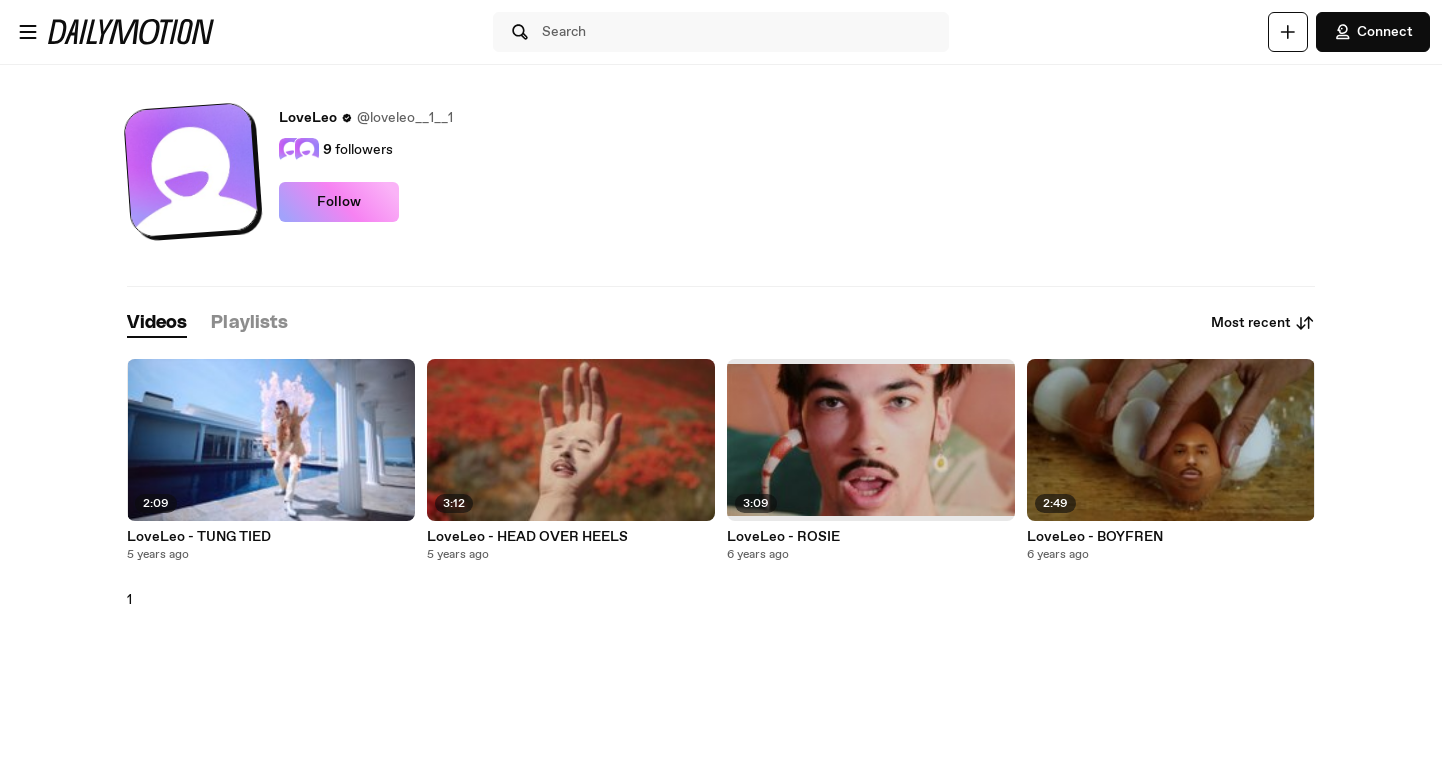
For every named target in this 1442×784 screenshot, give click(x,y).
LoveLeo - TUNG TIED (199, 537)
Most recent (1263, 323)
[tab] (157, 323)
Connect (1373, 32)
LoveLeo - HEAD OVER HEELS (527, 537)
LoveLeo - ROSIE (783, 537)
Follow (339, 202)
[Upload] (1288, 32)
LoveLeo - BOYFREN (1095, 537)
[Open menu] (28, 32)
